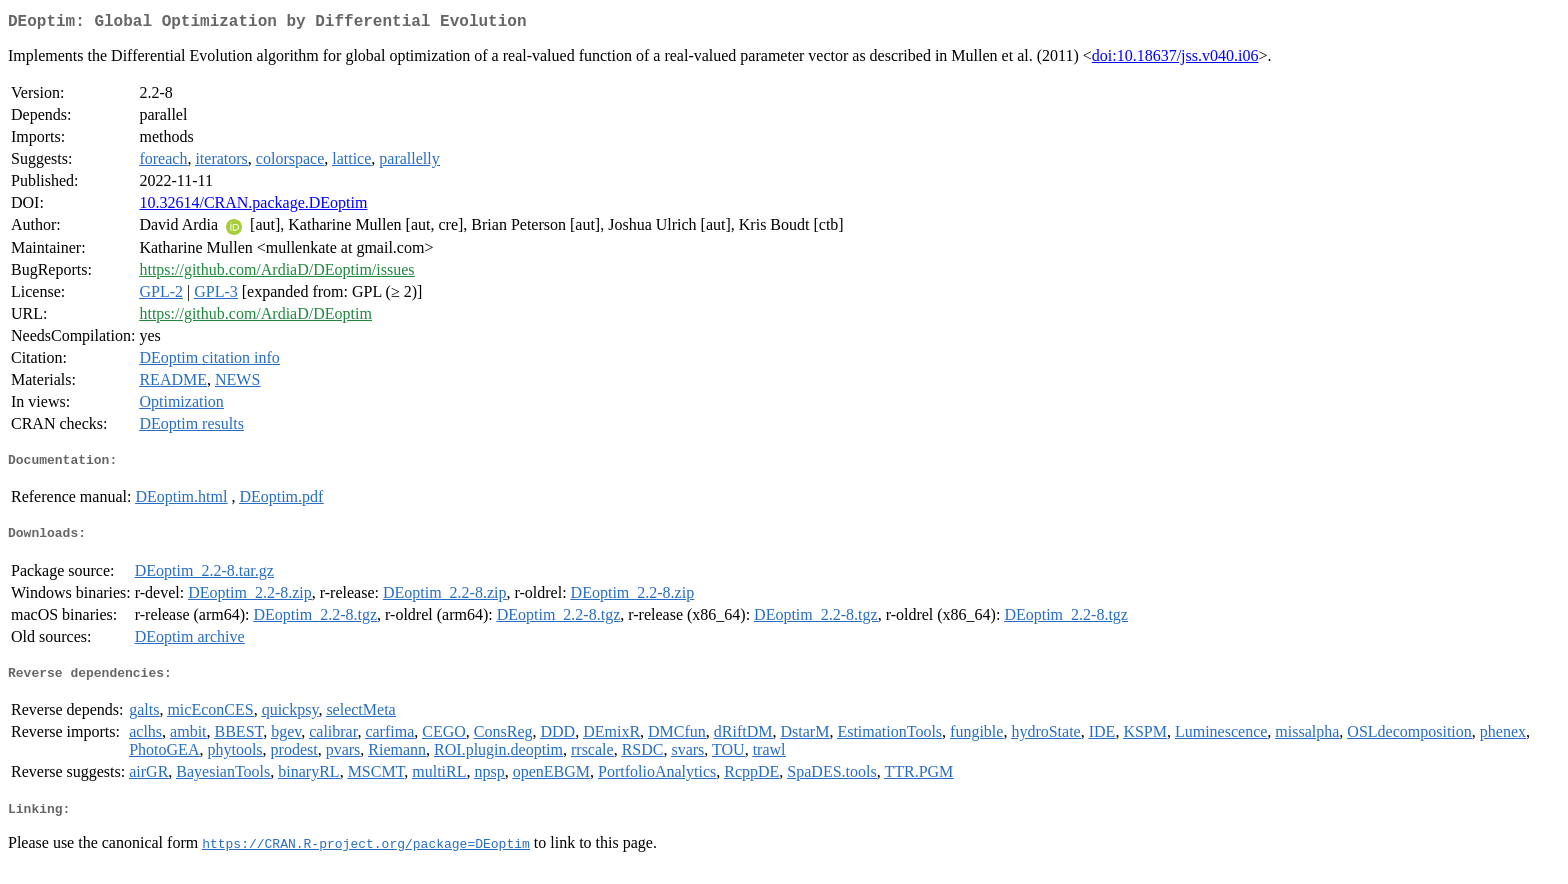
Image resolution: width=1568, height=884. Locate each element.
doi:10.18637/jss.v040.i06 (1175, 59)
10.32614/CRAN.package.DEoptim (253, 206)
